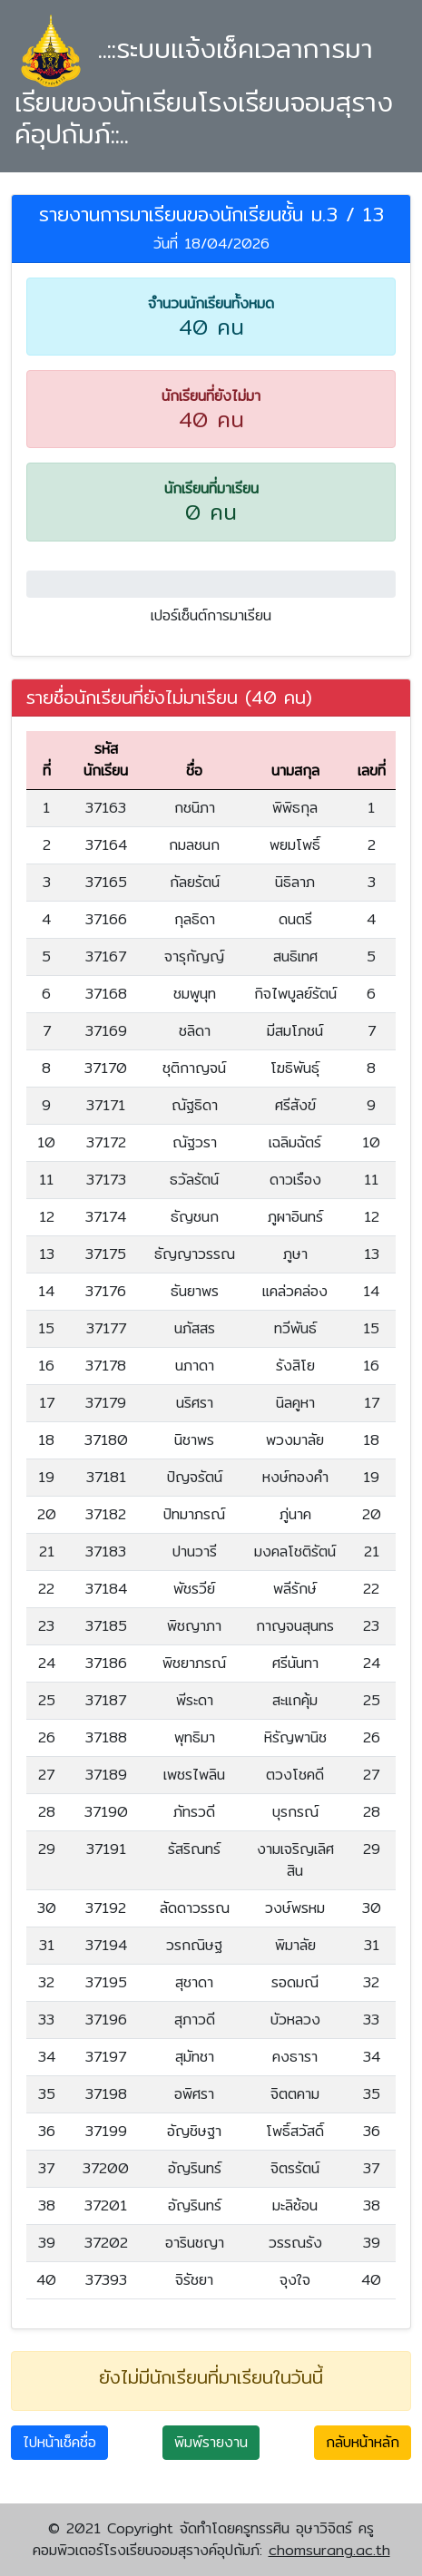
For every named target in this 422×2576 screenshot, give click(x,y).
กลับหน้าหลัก (362, 2442)
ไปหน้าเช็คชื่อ (59, 2442)
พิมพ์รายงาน (211, 2442)
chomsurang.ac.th (329, 2550)
